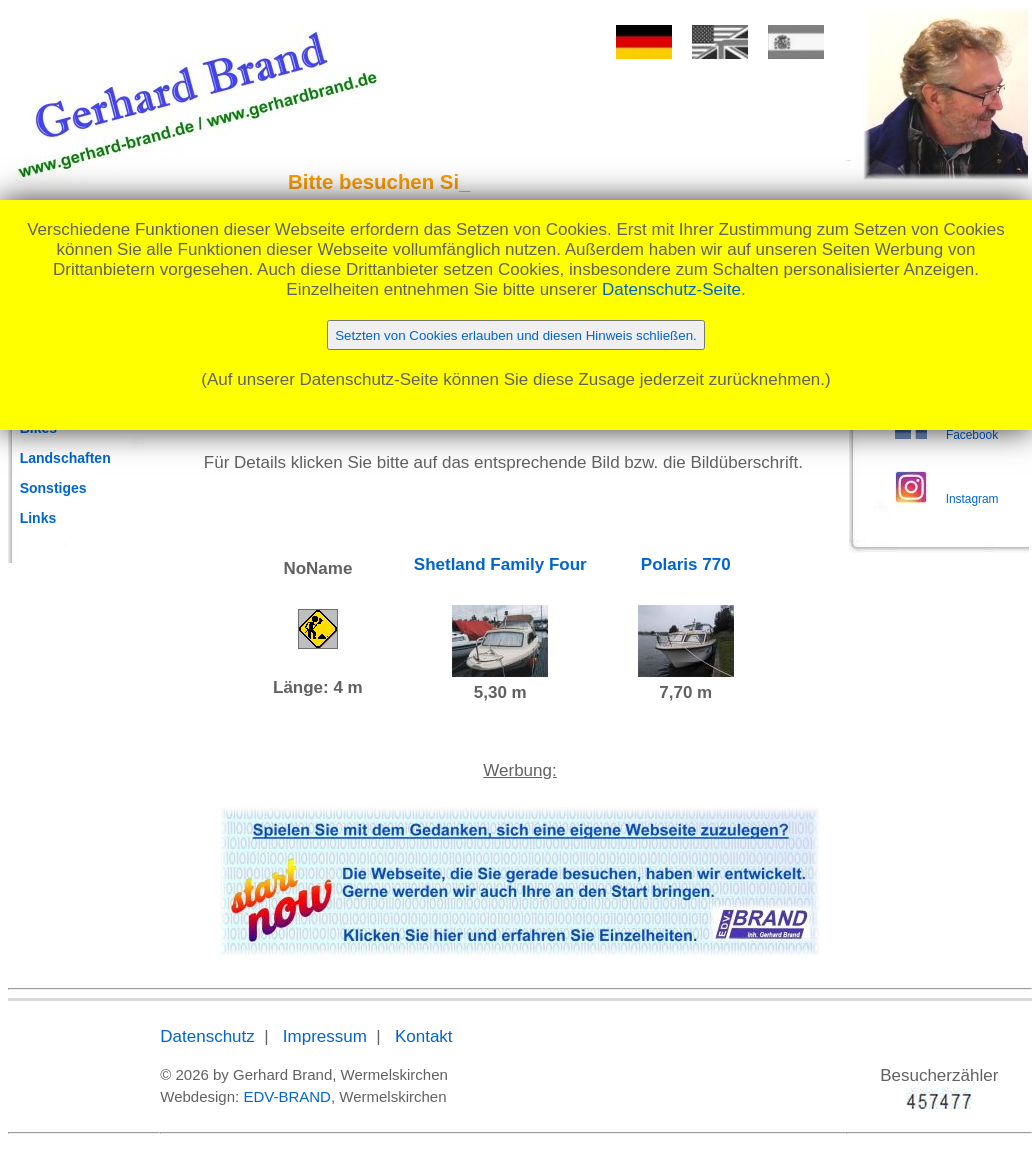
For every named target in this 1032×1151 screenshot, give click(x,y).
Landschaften (65, 458)
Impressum (325, 1036)
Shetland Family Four (500, 564)
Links (38, 518)
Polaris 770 (686, 564)
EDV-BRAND (287, 1096)
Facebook (972, 435)
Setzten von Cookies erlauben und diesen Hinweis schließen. (516, 335)
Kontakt (424, 1036)
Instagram (972, 499)
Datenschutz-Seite (671, 289)
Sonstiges (53, 488)
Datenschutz (207, 1036)
